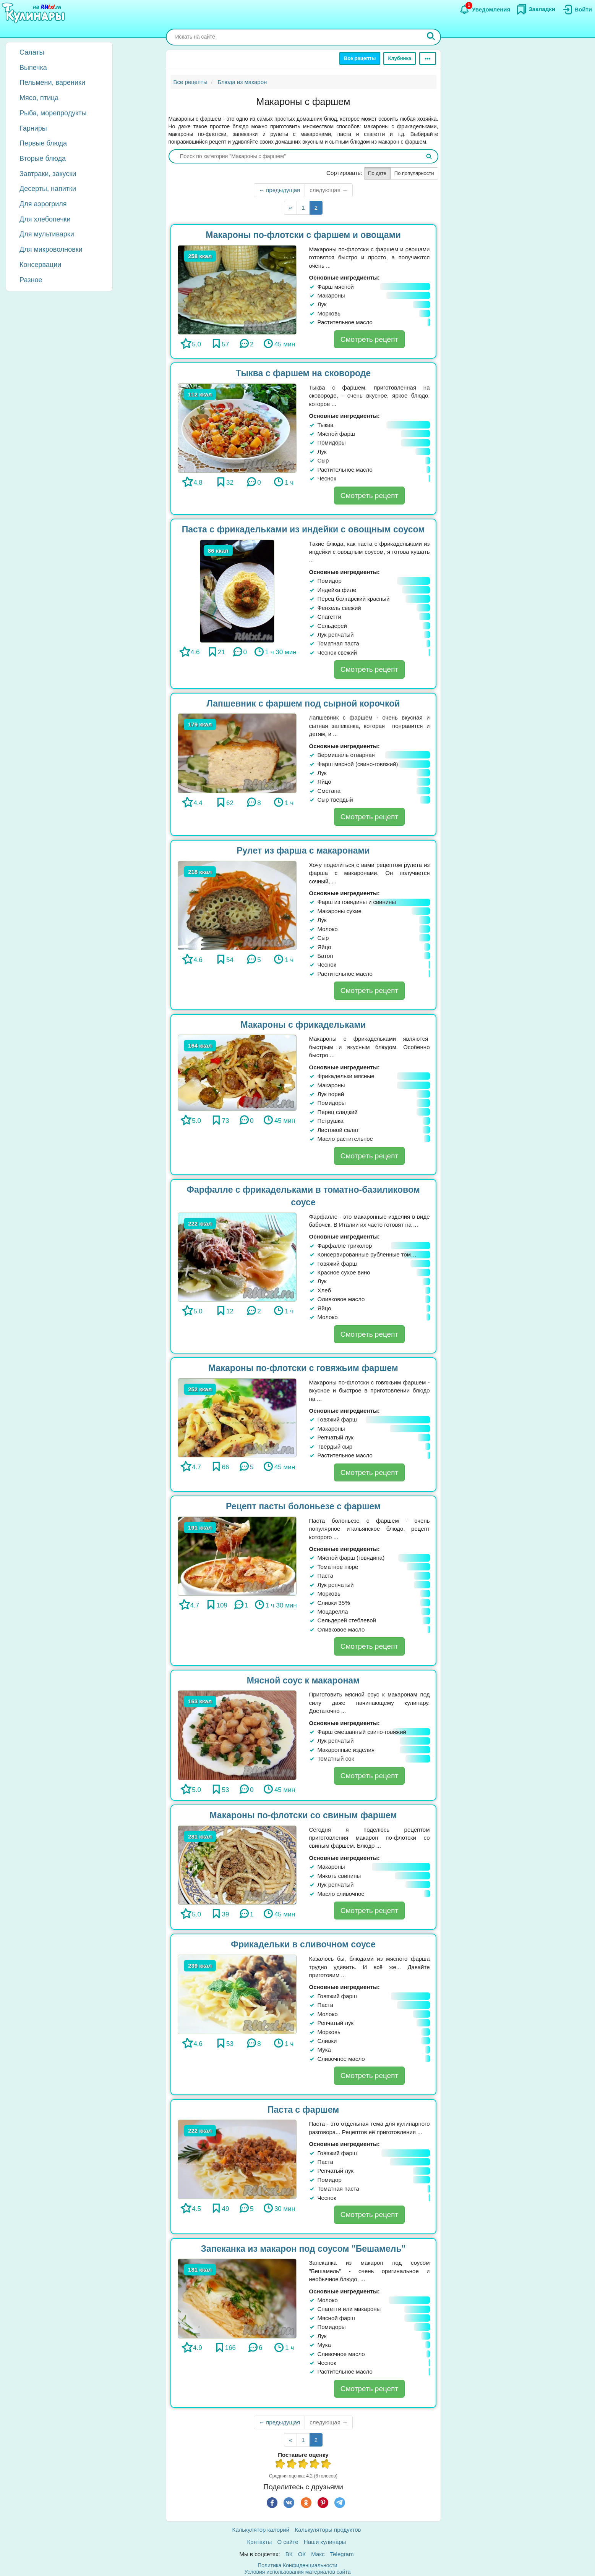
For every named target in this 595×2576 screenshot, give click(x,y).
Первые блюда (43, 143)
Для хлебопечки (45, 219)
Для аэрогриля (43, 204)
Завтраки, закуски (47, 174)
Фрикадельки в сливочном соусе (303, 1944)
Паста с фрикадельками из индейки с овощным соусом (303, 529)
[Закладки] (535, 9)
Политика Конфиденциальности (297, 2565)
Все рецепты (360, 58)
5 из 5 (326, 2465)
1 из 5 (280, 2465)
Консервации (40, 264)
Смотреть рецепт (369, 339)
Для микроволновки (51, 249)
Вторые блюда (42, 158)
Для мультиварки (46, 234)
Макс (317, 2554)
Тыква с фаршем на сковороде (303, 373)
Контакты (259, 2542)
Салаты (31, 52)
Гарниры (33, 128)
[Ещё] (427, 58)
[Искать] (431, 37)
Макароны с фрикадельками (303, 1025)
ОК (302, 2554)
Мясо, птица (38, 98)
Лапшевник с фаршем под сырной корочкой (303, 703)
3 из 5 (303, 2465)
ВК (289, 2554)
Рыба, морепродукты (52, 113)
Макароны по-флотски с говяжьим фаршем (303, 1368)
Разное (30, 280)
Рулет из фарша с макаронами (303, 850)
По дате (377, 173)
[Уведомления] (484, 9)
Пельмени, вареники (52, 82)
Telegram (342, 2554)
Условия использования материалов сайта (298, 2572)
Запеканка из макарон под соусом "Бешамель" (303, 2249)
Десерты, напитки (47, 188)
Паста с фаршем (303, 2110)
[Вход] (576, 9)
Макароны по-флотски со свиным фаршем (303, 1815)
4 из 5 (315, 2465)
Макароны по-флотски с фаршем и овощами (303, 235)
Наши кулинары (325, 2542)
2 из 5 (292, 2465)
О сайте (287, 2542)
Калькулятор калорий (261, 2529)
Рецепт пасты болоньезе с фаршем (303, 1506)
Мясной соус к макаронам (303, 1680)
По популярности (414, 173)
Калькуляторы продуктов (328, 2529)
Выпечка (33, 67)
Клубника (399, 58)
